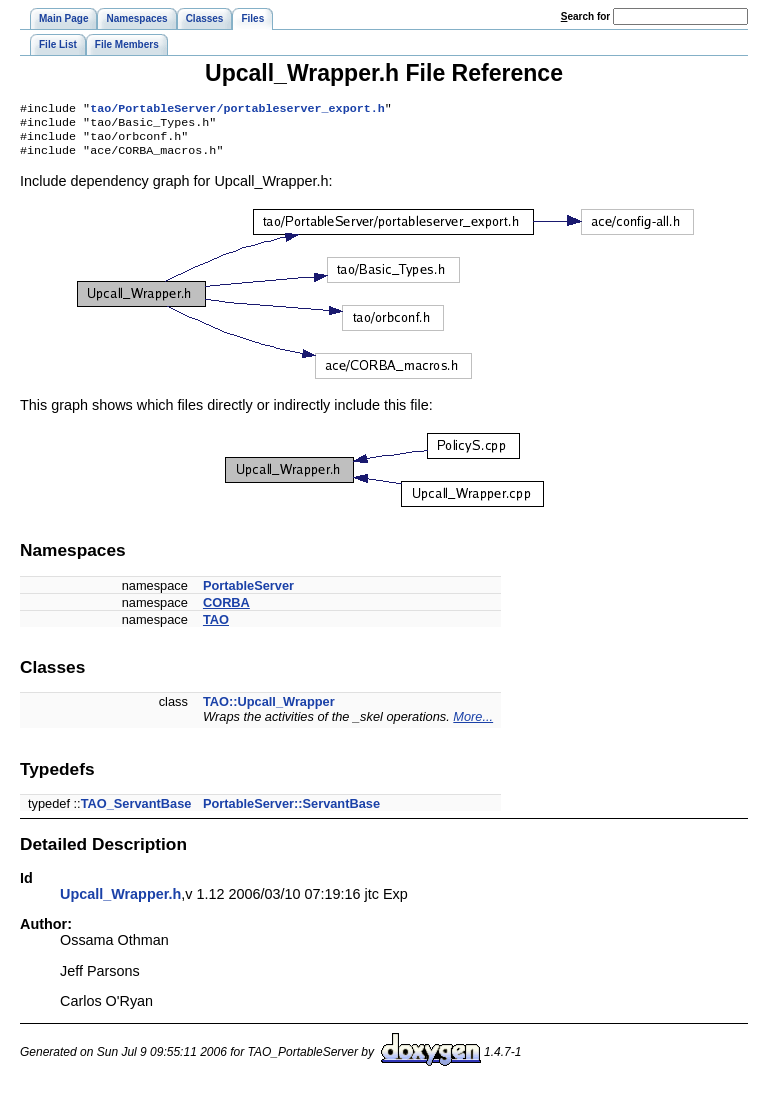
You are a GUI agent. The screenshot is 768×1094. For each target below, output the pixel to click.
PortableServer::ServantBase (291, 811)
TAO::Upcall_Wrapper (269, 709)
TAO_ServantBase (136, 811)
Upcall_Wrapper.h (120, 902)
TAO (216, 627)
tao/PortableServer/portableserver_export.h (237, 110)
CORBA (226, 610)
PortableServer (248, 593)
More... (473, 724)
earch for (585, 16)
